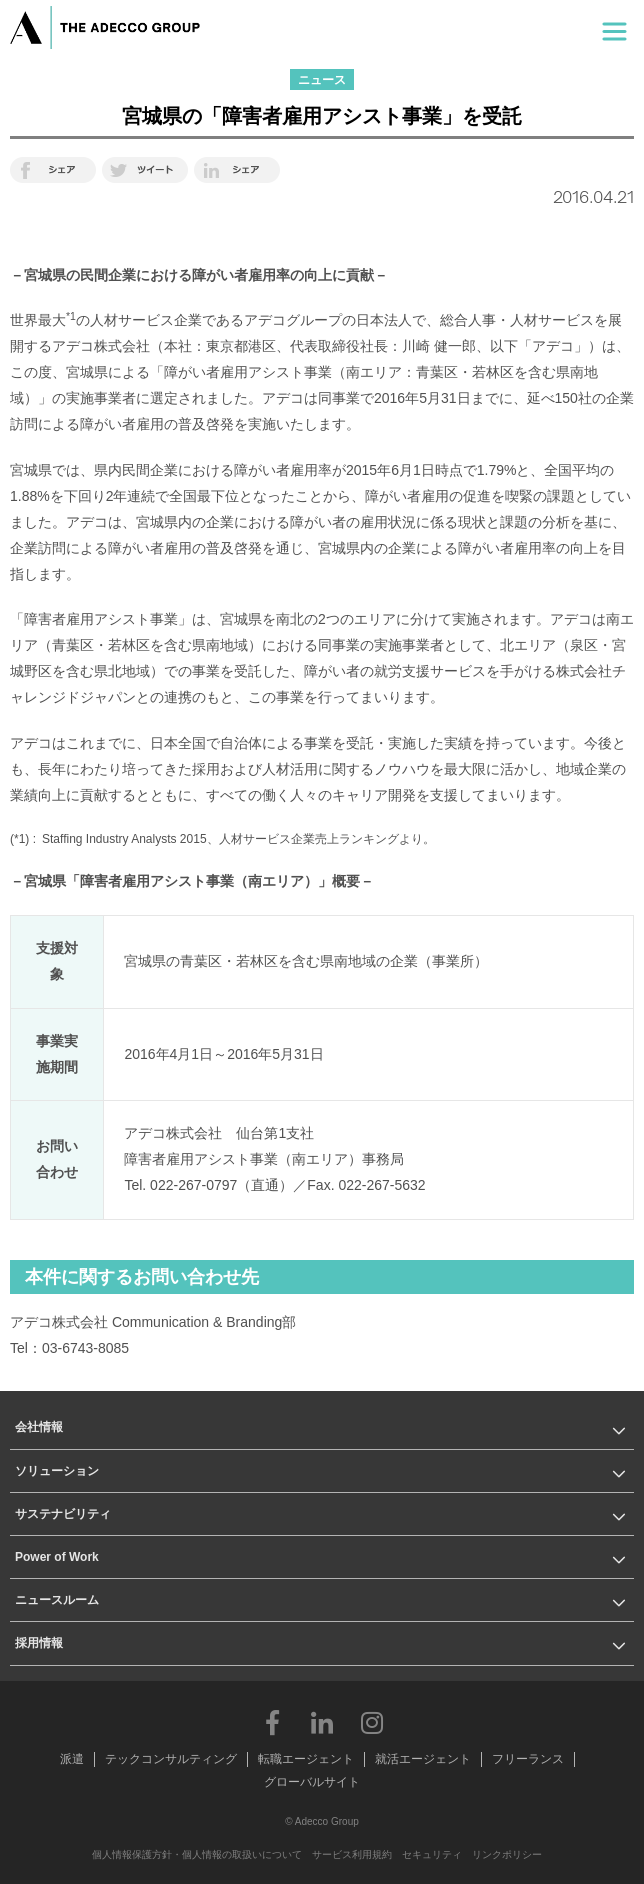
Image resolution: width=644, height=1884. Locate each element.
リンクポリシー (507, 1854)
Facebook (272, 1722)
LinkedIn (322, 1722)
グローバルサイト (312, 1782)
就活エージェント (423, 1759)
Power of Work (57, 1557)
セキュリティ (432, 1854)
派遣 (72, 1759)
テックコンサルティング (171, 1759)
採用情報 (39, 1643)
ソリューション (57, 1471)
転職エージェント (306, 1759)
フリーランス (528, 1759)
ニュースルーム (57, 1600)
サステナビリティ (63, 1514)
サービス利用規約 (352, 1854)
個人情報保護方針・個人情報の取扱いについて (197, 1854)
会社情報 (39, 1427)
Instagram (372, 1722)
